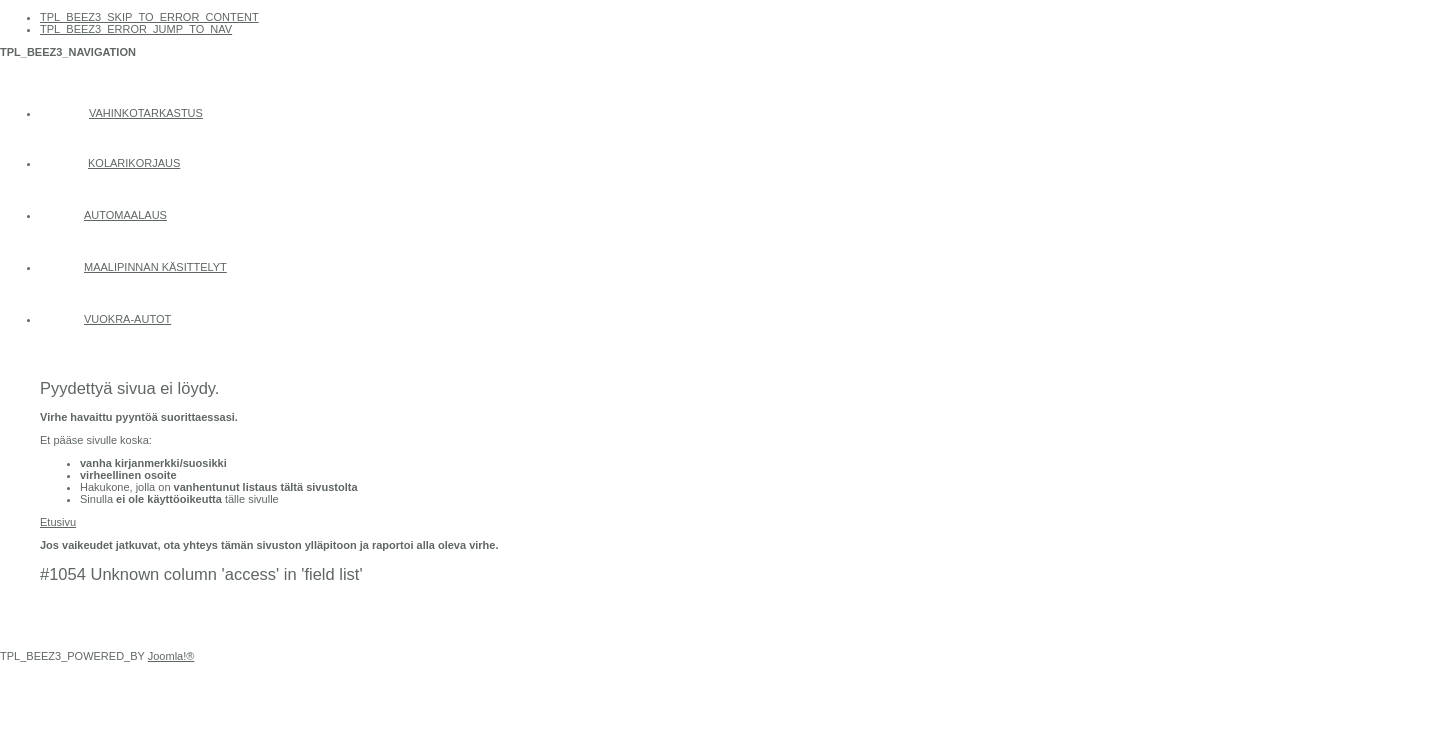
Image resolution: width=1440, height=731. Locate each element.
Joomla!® (171, 656)
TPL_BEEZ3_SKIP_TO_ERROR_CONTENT (149, 17)
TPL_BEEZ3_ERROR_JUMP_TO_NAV (136, 29)
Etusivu (58, 522)
